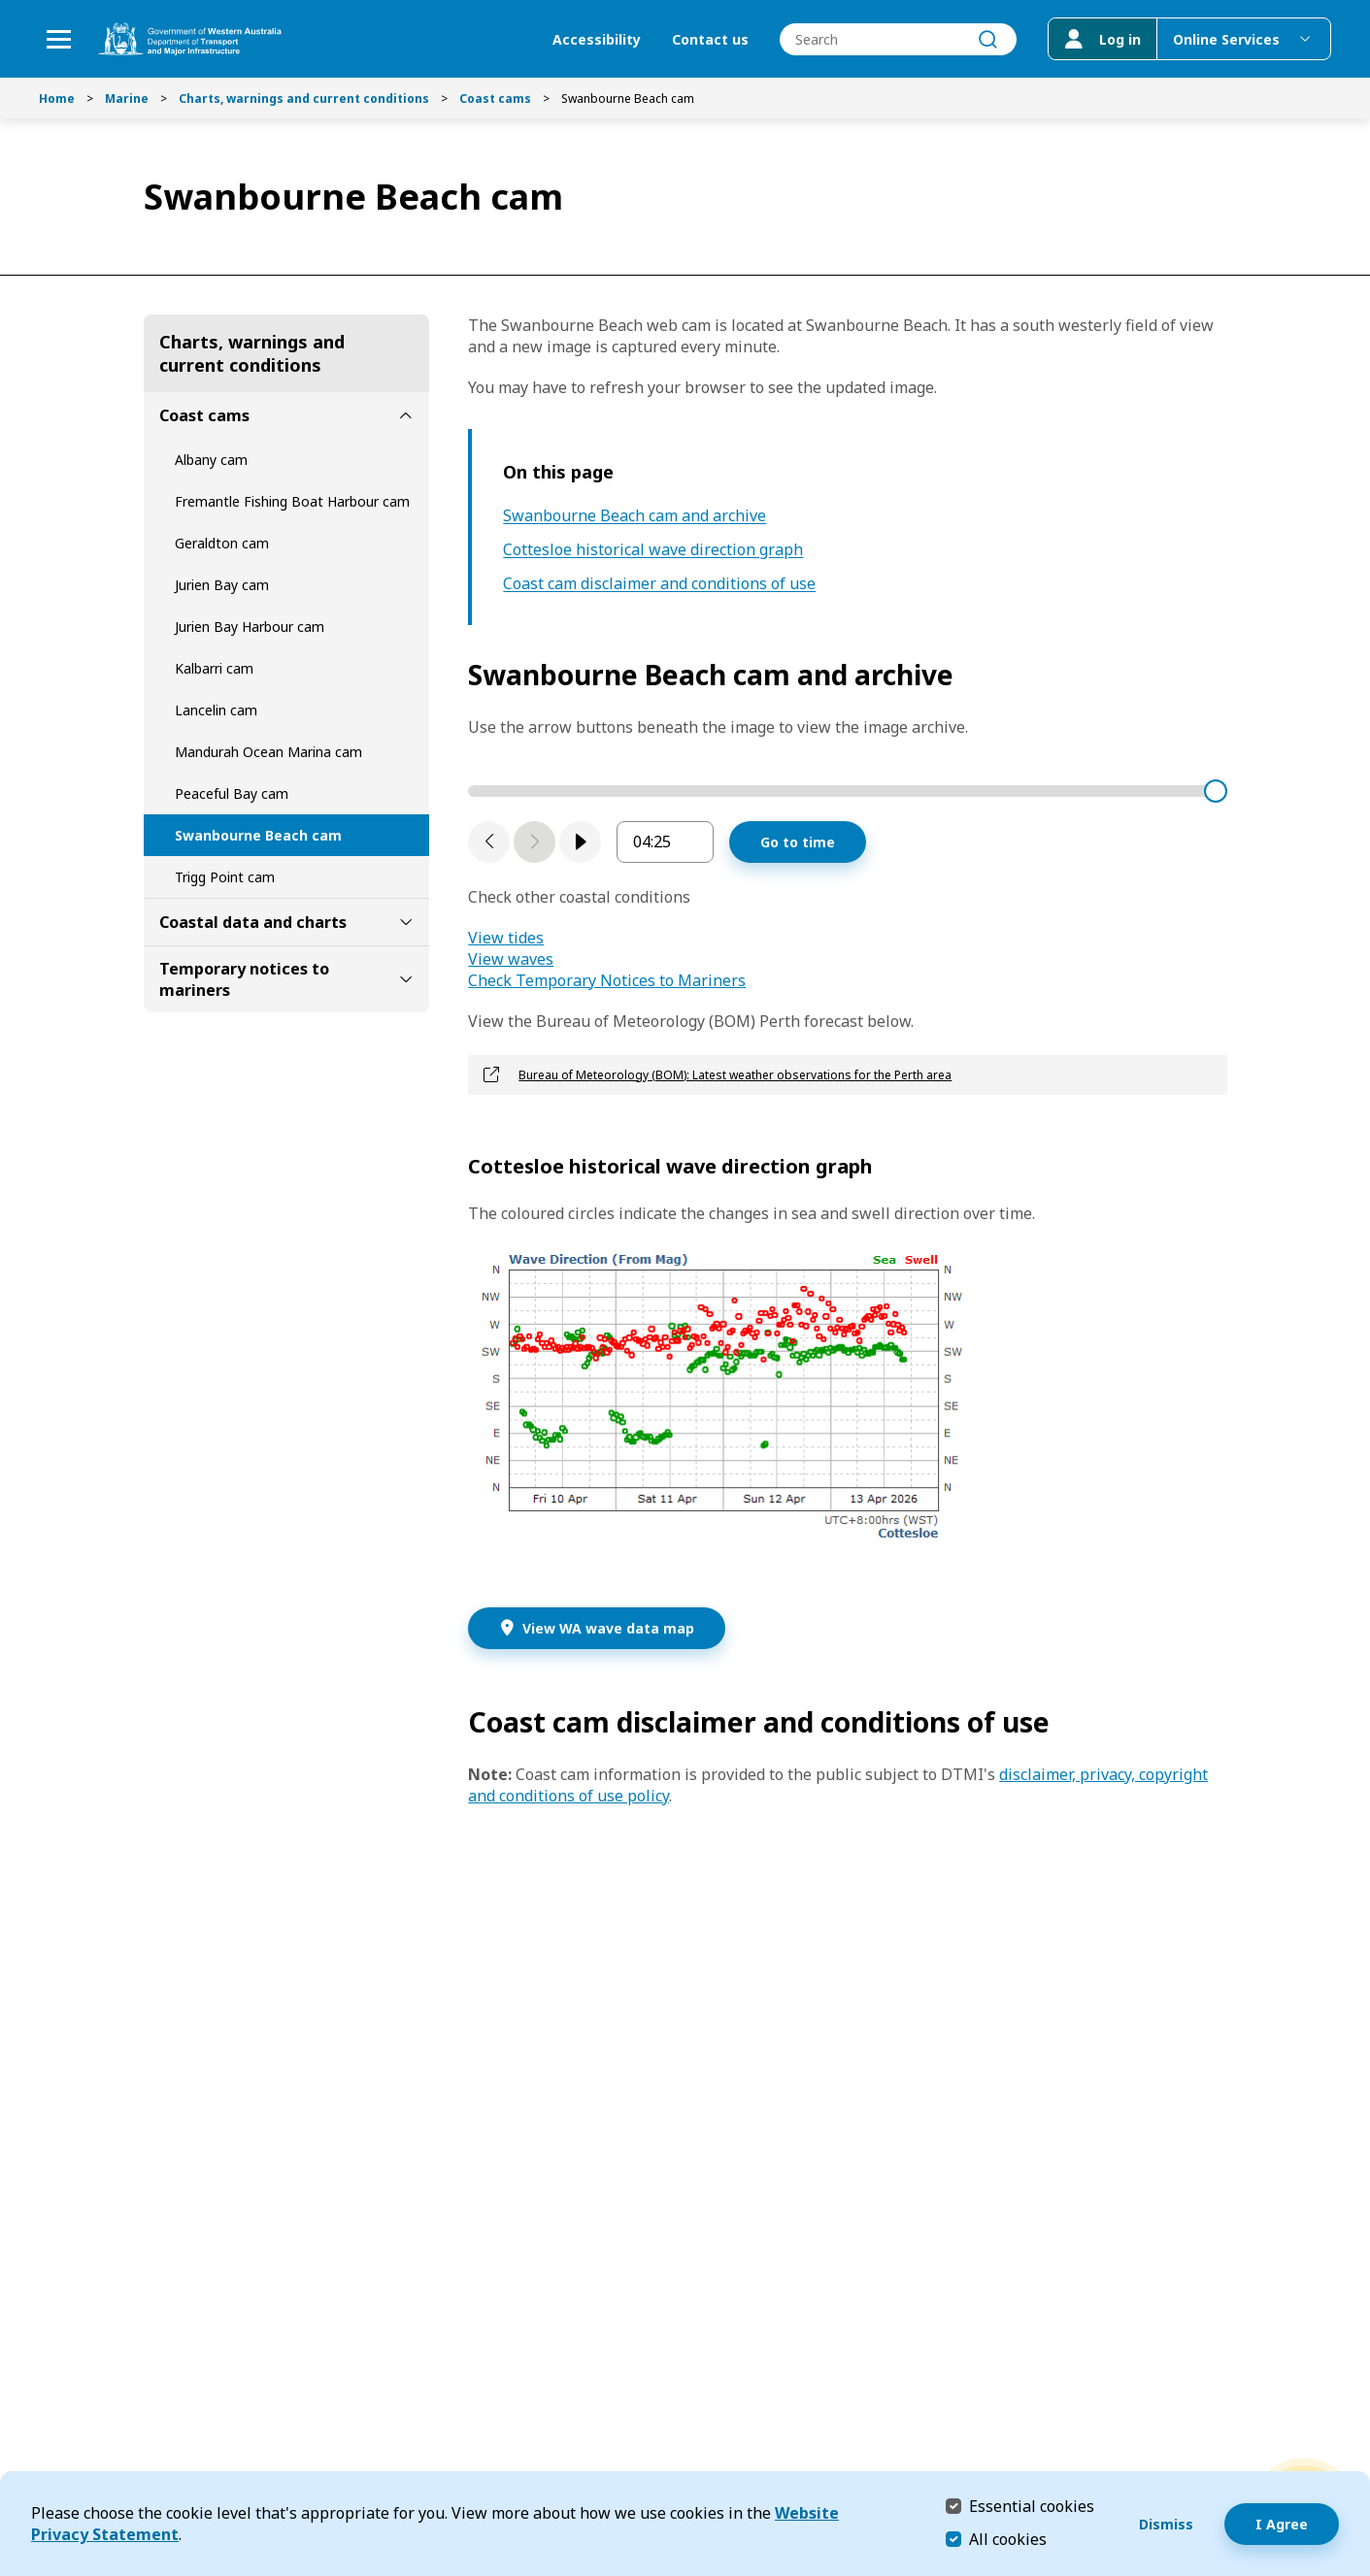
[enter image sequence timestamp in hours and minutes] (665, 842)
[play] (580, 842)
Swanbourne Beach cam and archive (634, 516)
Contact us (710, 39)
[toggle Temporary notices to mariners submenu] (406, 979)
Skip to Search (5, 5)
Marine (127, 98)
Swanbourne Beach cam (258, 835)
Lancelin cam (216, 710)
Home (57, 98)
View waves (510, 959)
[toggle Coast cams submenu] (406, 415)
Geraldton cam (222, 543)
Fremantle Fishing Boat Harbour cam (292, 501)
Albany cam (211, 459)
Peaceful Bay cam (231, 793)
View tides (506, 937)
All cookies (1008, 2539)
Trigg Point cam (225, 877)
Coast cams (495, 98)
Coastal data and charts (253, 922)
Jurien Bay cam (222, 585)
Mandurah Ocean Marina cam (268, 752)
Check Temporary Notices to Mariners (607, 980)
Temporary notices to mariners (244, 979)
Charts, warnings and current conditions (304, 98)
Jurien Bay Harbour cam (249, 626)
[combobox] (898, 39)
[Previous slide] (489, 842)
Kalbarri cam (214, 668)
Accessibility (596, 39)
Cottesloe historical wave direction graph (653, 550)
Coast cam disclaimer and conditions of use (659, 584)
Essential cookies (1031, 2505)
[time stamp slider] (847, 791)
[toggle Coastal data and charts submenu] (406, 922)
